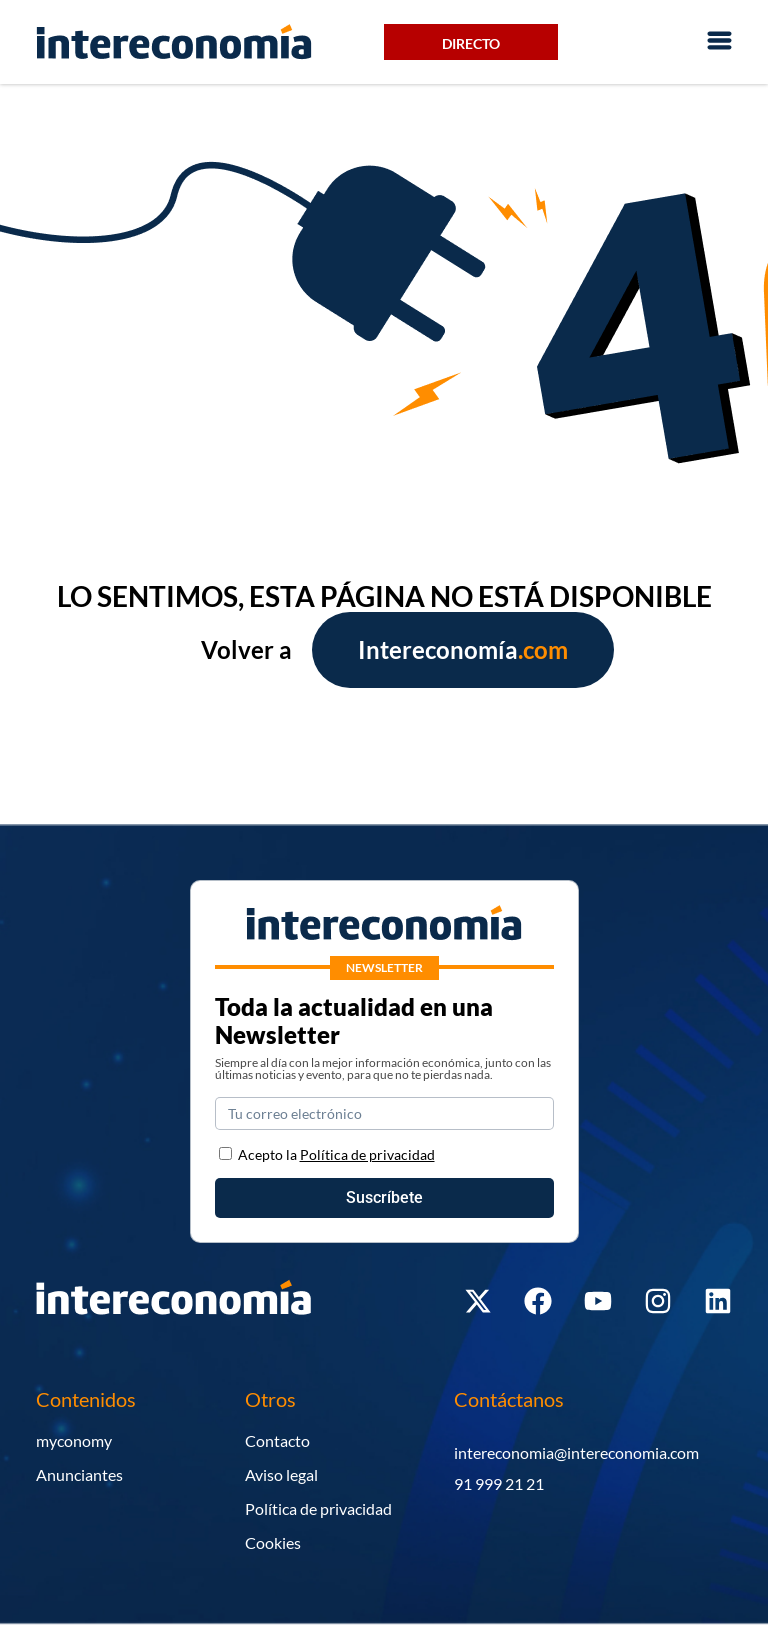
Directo (471, 43)
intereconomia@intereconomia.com (576, 1452)
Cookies (273, 1542)
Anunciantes (79, 1474)
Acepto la (336, 1154)
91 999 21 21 (499, 1483)
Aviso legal (281, 1474)
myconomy (74, 1440)
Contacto (277, 1440)
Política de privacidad (318, 1508)
